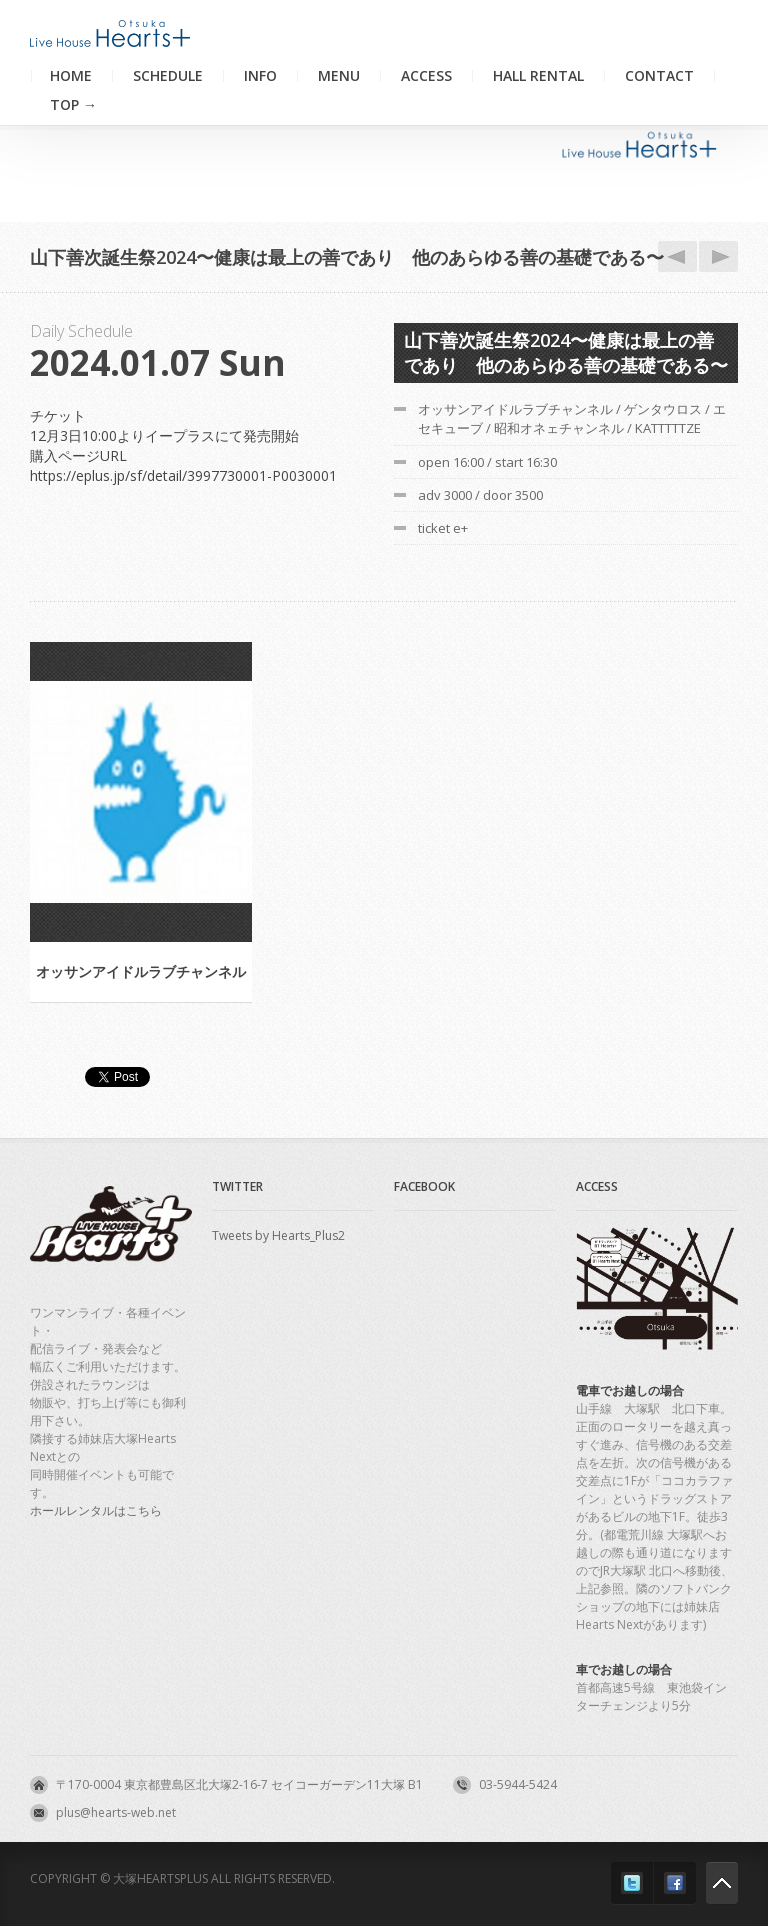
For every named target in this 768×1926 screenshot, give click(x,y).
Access (426, 76)
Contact (659, 76)
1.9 (715, 257)
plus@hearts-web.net (116, 1812)
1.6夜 (674, 257)
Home (71, 76)
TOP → (73, 105)
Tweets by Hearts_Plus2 (278, 1235)
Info (260, 76)
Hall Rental (538, 76)
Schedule (168, 76)
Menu (339, 76)
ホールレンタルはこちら (96, 1510)
